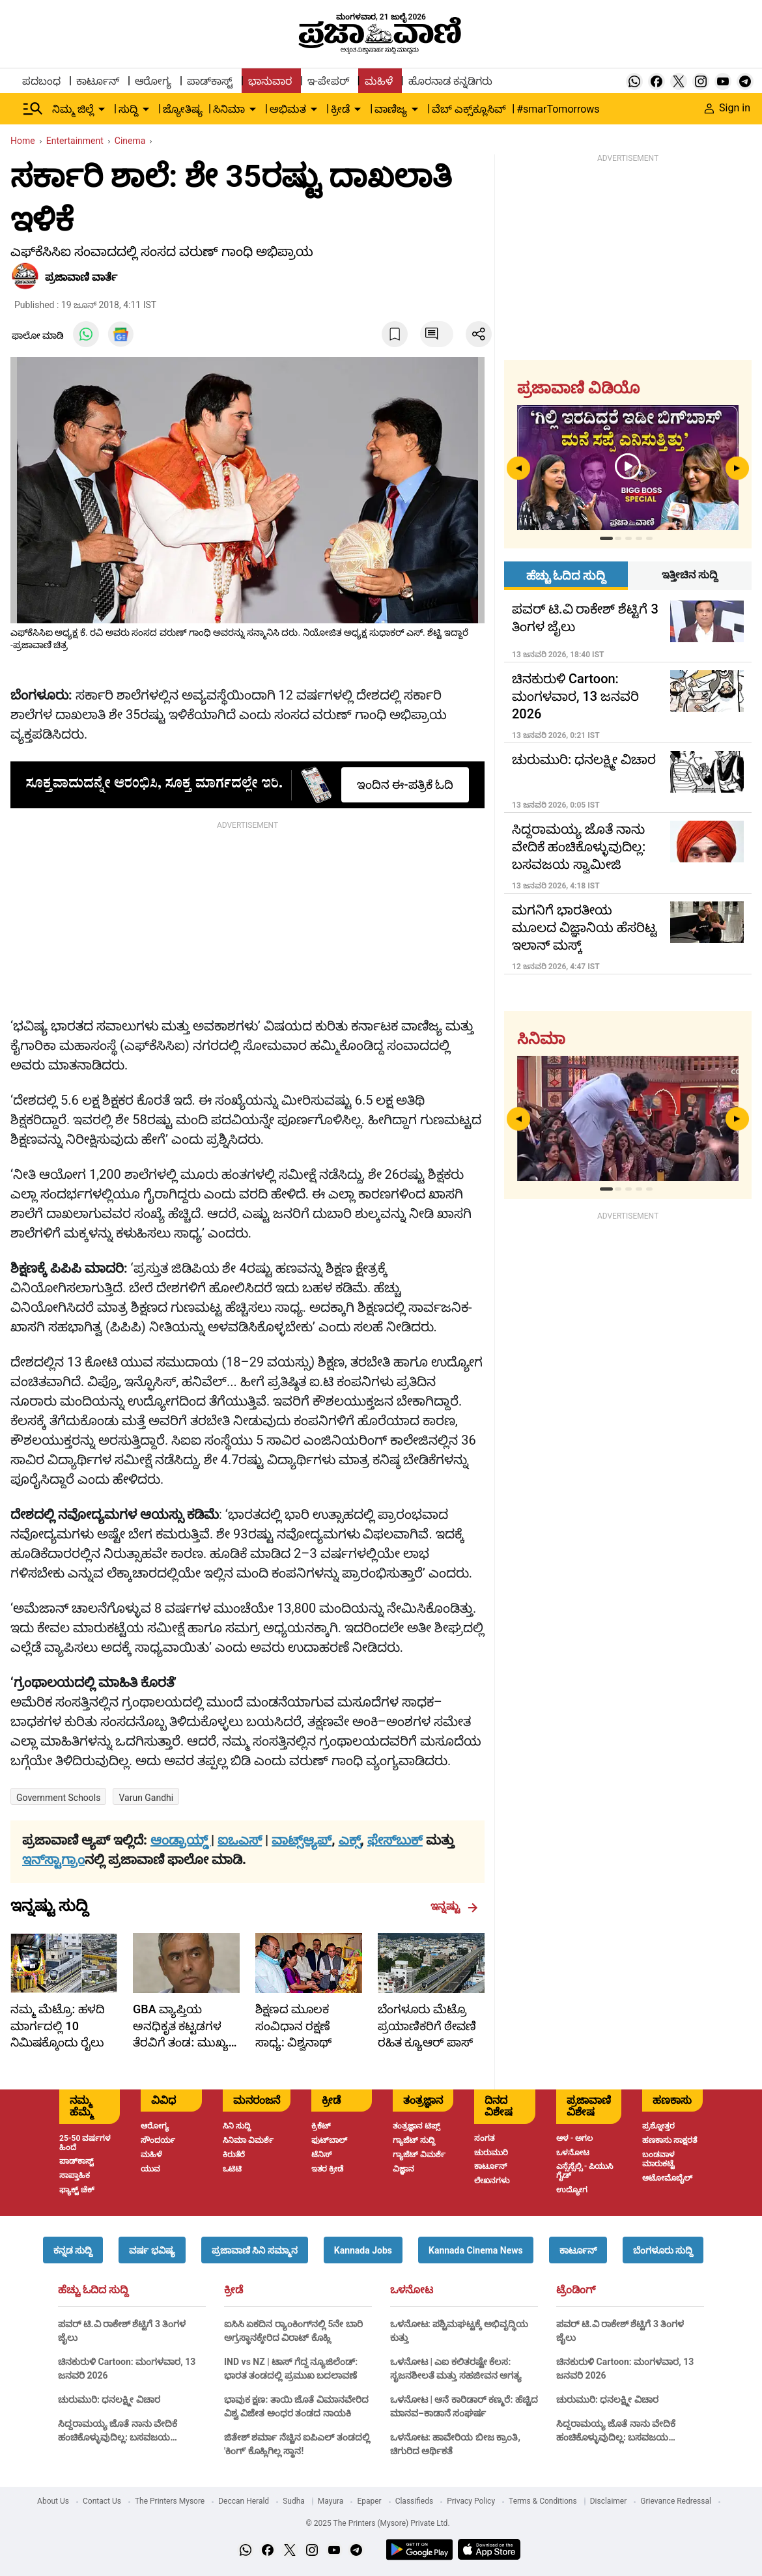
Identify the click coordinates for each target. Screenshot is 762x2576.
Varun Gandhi (146, 1797)
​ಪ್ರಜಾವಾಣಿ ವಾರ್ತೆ (81, 277)
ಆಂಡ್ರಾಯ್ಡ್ (180, 1840)
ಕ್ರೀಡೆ (233, 2290)
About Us (53, 2501)
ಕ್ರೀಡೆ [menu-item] (340, 109)
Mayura (331, 2501)
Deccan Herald (243, 2501)
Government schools (58, 1797)
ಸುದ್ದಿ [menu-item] (128, 109)
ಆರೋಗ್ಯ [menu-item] (153, 81)
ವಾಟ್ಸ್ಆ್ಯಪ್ (302, 1840)
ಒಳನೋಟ (411, 2290)
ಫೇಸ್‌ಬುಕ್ (395, 1840)
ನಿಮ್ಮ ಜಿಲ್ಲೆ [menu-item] (73, 109)
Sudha (294, 2501)
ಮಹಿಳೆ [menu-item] (379, 81)
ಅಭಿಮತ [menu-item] (288, 109)
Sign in (727, 108)
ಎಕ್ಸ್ (350, 1840)
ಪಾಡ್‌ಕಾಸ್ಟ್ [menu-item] (210, 81)
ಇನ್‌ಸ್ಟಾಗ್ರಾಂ (53, 1859)
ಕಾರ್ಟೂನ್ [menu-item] (97, 81)
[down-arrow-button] (101, 109)
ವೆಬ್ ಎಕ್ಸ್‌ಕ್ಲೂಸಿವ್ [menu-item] (469, 109)
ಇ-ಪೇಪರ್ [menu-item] (327, 81)
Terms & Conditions (543, 2501)
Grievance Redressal (675, 2501)
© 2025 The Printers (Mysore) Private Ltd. (377, 2523)
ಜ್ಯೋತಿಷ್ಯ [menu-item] (183, 109)
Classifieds (414, 2501)
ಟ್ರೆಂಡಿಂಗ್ (575, 2290)
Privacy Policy (471, 2501)
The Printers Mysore (170, 2501)
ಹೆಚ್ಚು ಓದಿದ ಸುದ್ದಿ (93, 2290)
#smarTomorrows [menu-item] (557, 109)
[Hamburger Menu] (33, 109)
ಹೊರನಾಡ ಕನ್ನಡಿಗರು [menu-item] (450, 81)
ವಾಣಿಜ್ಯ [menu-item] (390, 109)
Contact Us (102, 2501)
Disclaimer (608, 2501)
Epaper (369, 2501)
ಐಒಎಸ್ (240, 1840)
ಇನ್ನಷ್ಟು (454, 1906)
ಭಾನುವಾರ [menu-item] (270, 81)
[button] (73, 2250)
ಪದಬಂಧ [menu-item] (41, 81)
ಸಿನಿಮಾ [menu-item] (229, 109)
